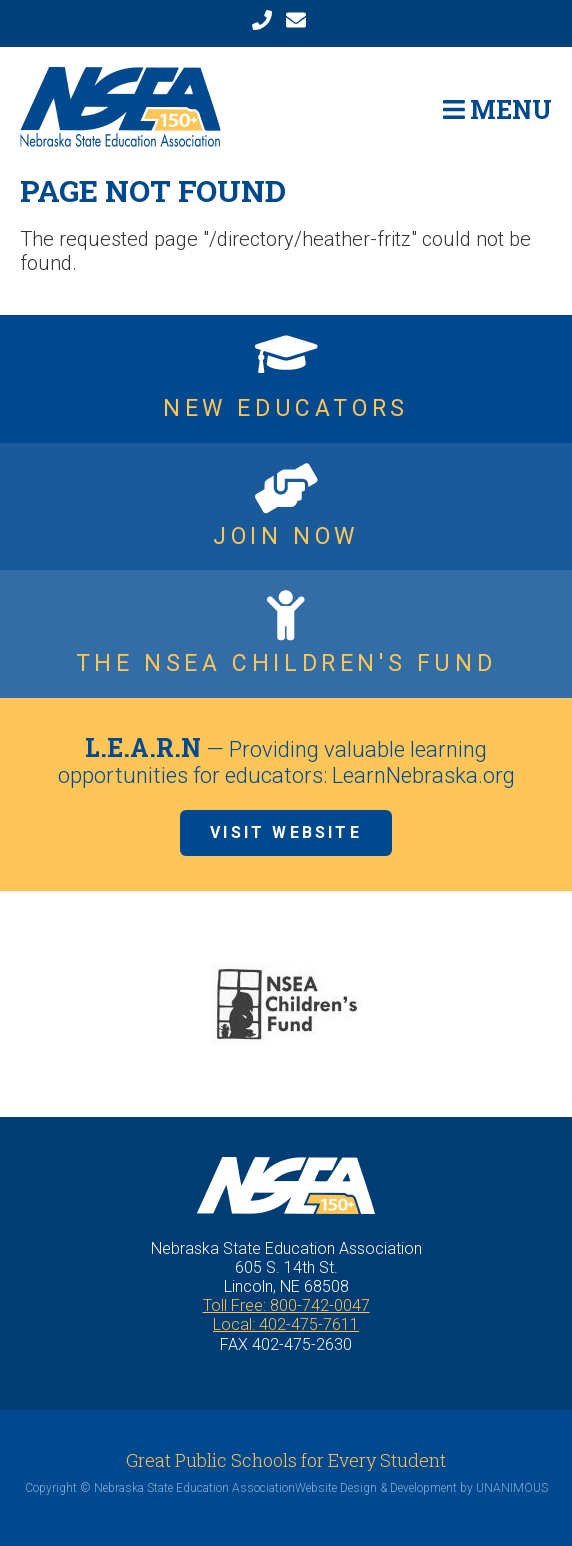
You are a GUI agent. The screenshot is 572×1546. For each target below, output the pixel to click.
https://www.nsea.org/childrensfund (286, 634)
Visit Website (286, 832)
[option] (286, 1004)
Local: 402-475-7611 (286, 1324)
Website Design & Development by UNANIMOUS (421, 1488)
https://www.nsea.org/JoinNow (286, 507)
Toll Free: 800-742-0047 (286, 1305)
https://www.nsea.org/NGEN (286, 379)
